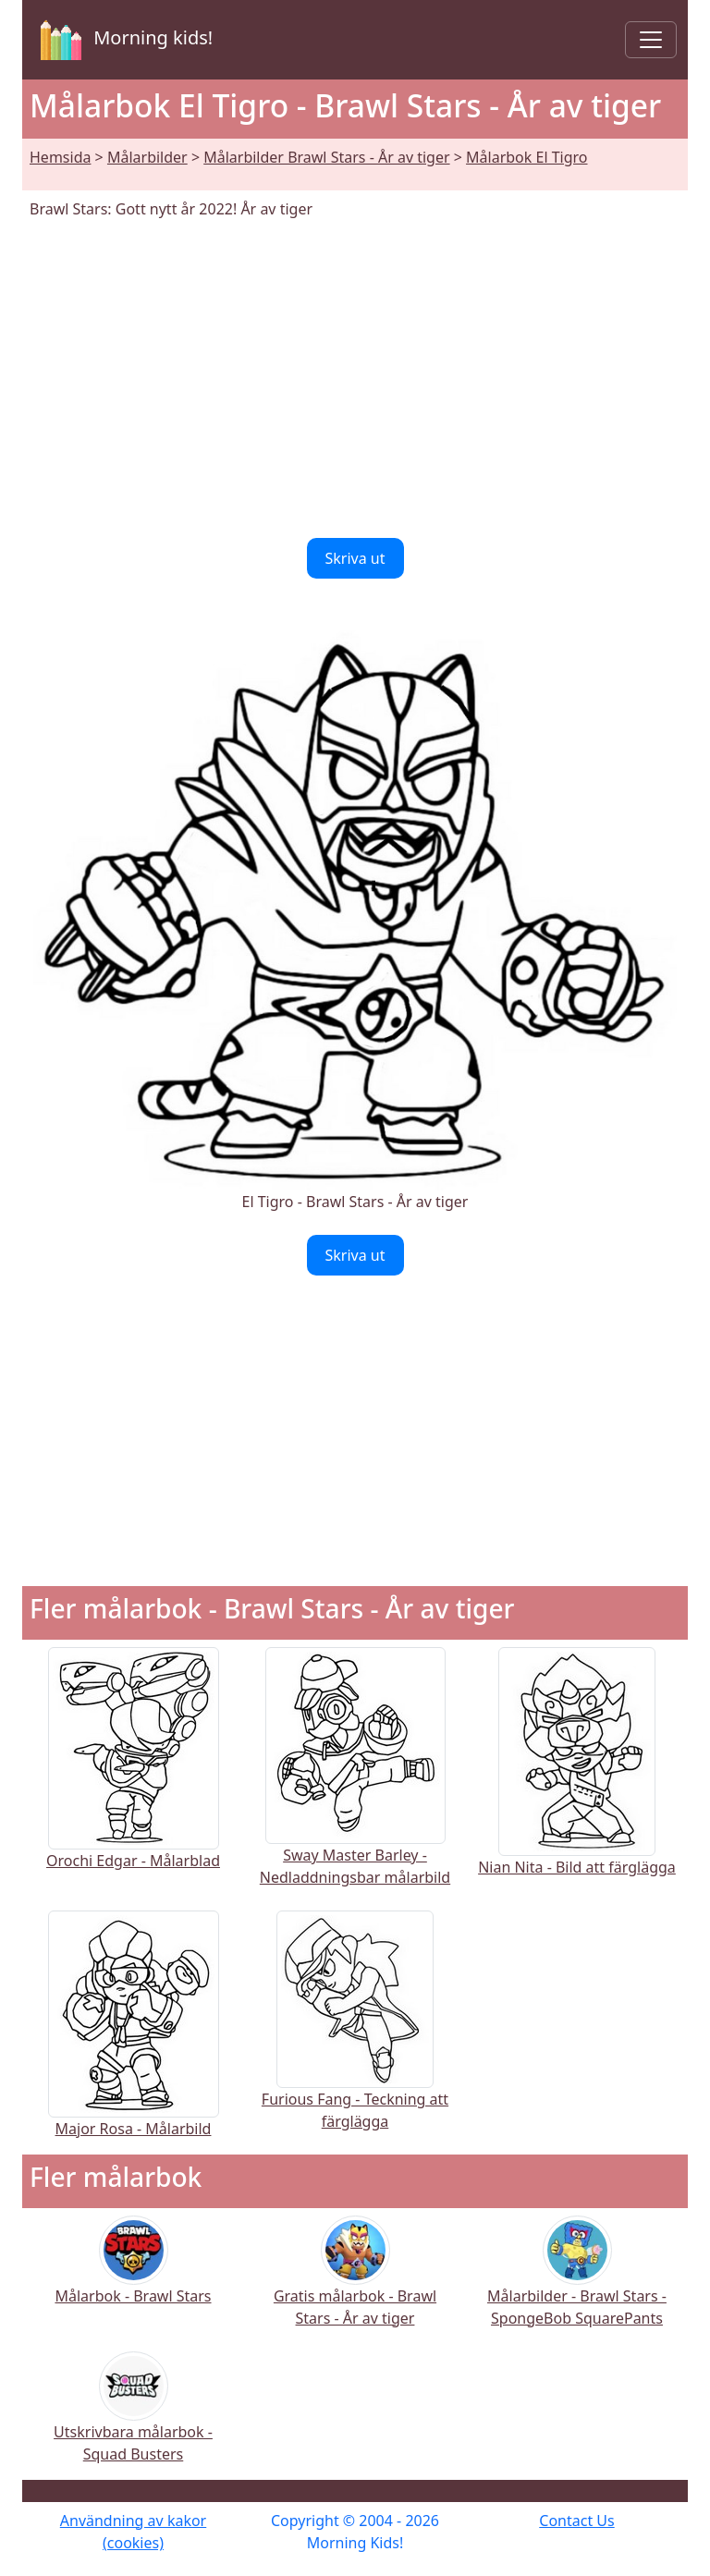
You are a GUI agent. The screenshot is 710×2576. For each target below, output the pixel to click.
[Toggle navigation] (651, 39)
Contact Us (576, 2520)
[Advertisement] (355, 379)
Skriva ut (355, 558)
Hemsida (60, 157)
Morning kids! (123, 39)
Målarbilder (147, 157)
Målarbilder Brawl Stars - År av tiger (326, 157)
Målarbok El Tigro (526, 157)
